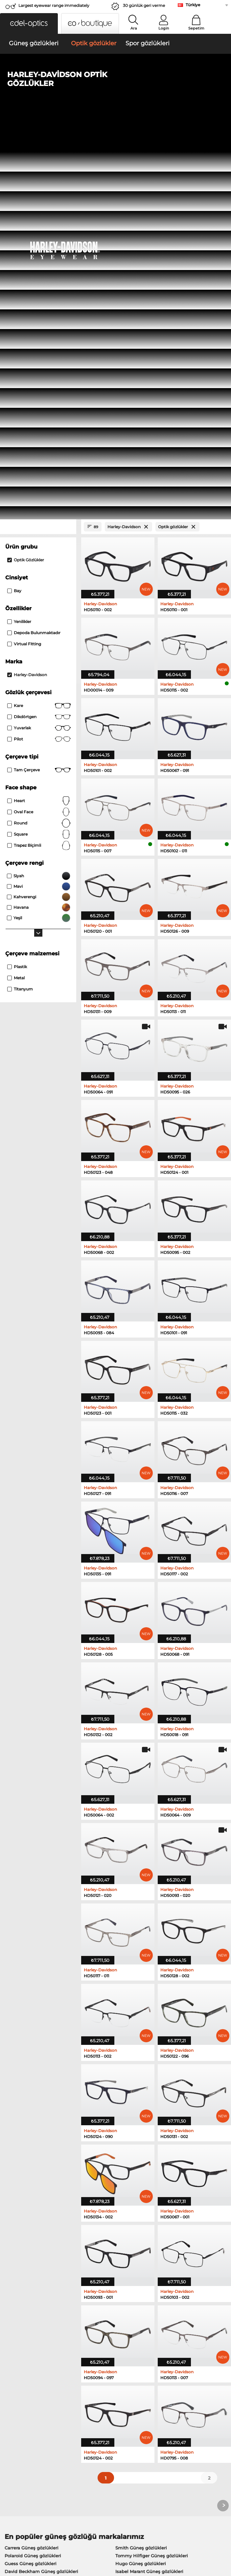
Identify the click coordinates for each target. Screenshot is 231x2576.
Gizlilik (52, 2536)
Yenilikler (19, 236)
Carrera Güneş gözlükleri (31, 2162)
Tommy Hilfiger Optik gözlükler (145, 2226)
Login (163, 28)
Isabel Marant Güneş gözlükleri (149, 2186)
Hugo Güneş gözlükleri (140, 2178)
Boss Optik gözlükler (27, 2257)
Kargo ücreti (91, 2415)
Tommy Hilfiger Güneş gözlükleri (151, 2170)
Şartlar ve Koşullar (22, 2536)
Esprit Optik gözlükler (29, 2249)
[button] (29, 23)
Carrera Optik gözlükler (136, 2233)
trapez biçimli (39, 460)
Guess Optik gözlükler (29, 2241)
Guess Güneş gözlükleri (31, 2178)
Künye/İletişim (19, 2544)
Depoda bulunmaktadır (33, 247)
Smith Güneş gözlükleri (141, 2162)
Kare (39, 320)
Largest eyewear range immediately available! (53, 7)
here (171, 2331)
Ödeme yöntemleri (98, 2407)
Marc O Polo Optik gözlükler (35, 2226)
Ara (133, 28)
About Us (14, 2396)
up (223, 2536)
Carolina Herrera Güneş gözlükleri (152, 2193)
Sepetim (196, 28)
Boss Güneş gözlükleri (29, 2193)
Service (86, 2396)
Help (158, 2396)
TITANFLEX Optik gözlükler (141, 2241)
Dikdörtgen (39, 331)
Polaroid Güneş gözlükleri (33, 2170)
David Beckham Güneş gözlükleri (41, 2186)
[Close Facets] (38, 141)
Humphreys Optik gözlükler (35, 2233)
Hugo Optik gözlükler (134, 2249)
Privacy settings (20, 2407)
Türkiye (193, 4)
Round (39, 438)
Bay (14, 205)
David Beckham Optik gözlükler (146, 2257)
